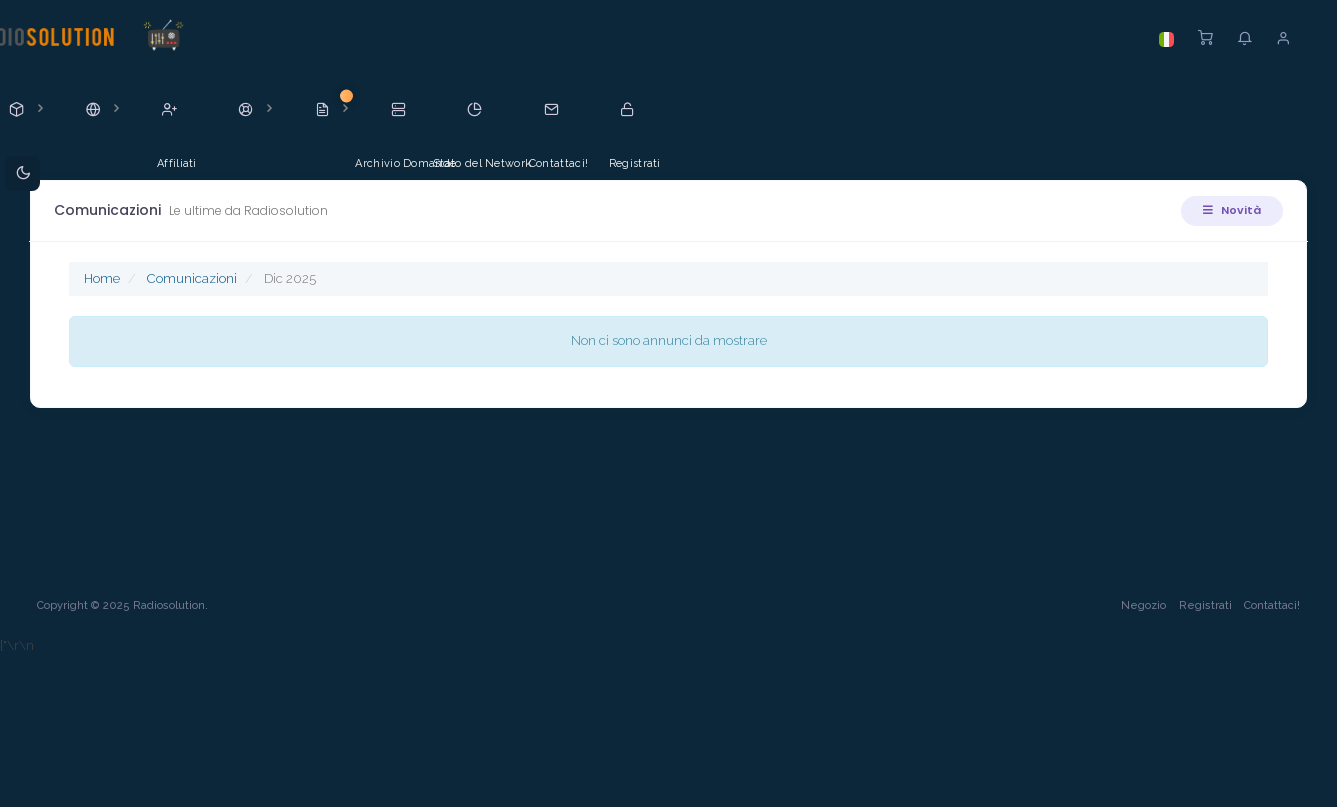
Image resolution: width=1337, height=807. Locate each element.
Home (104, 278)
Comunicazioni (194, 278)
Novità (1230, 210)
